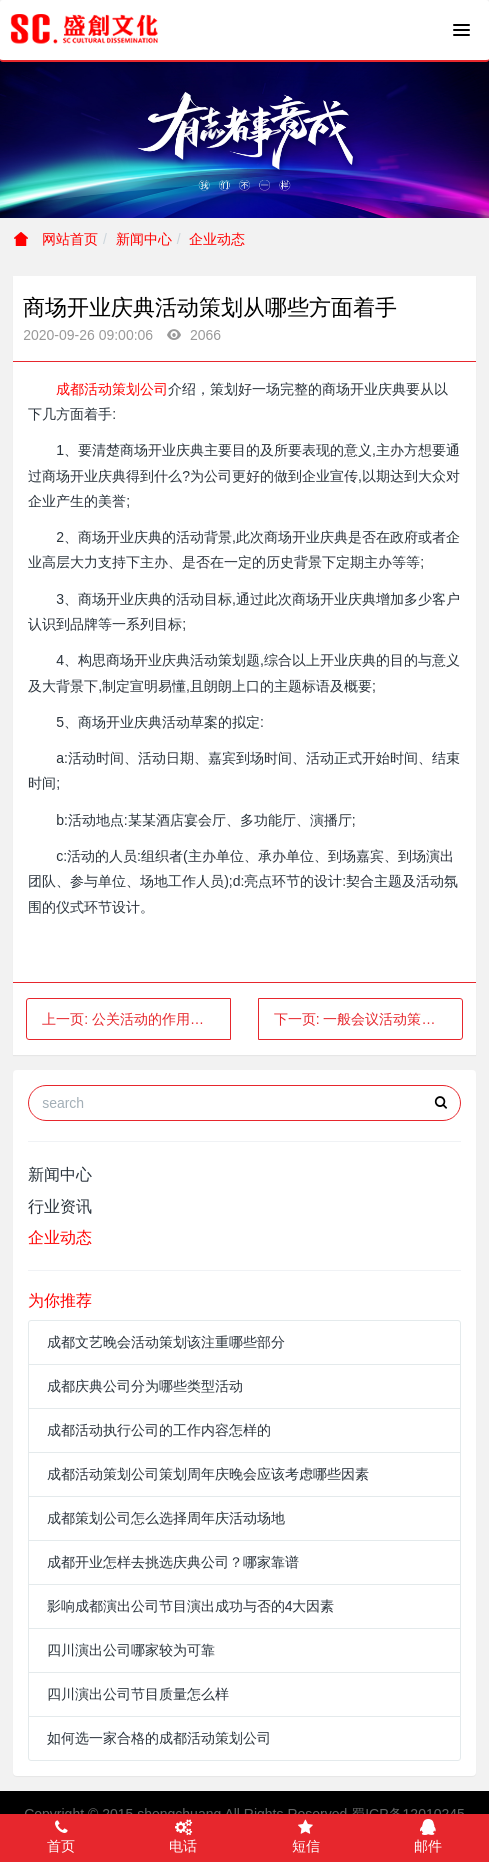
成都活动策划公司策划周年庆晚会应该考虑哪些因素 (208, 1474)
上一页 (136, 1019)
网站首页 (56, 239)
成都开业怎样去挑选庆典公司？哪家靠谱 (173, 1562)
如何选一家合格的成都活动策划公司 (159, 1738)
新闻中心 (144, 239)
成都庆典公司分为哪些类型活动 (145, 1386)
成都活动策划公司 (112, 389)
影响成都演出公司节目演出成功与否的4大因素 (191, 1606)
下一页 (368, 1019)
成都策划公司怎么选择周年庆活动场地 (166, 1518)
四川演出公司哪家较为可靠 (131, 1650)
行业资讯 (60, 1206)
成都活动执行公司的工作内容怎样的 (159, 1430)
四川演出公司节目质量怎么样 (138, 1694)
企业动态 (217, 239)
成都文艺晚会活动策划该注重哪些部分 (166, 1342)
